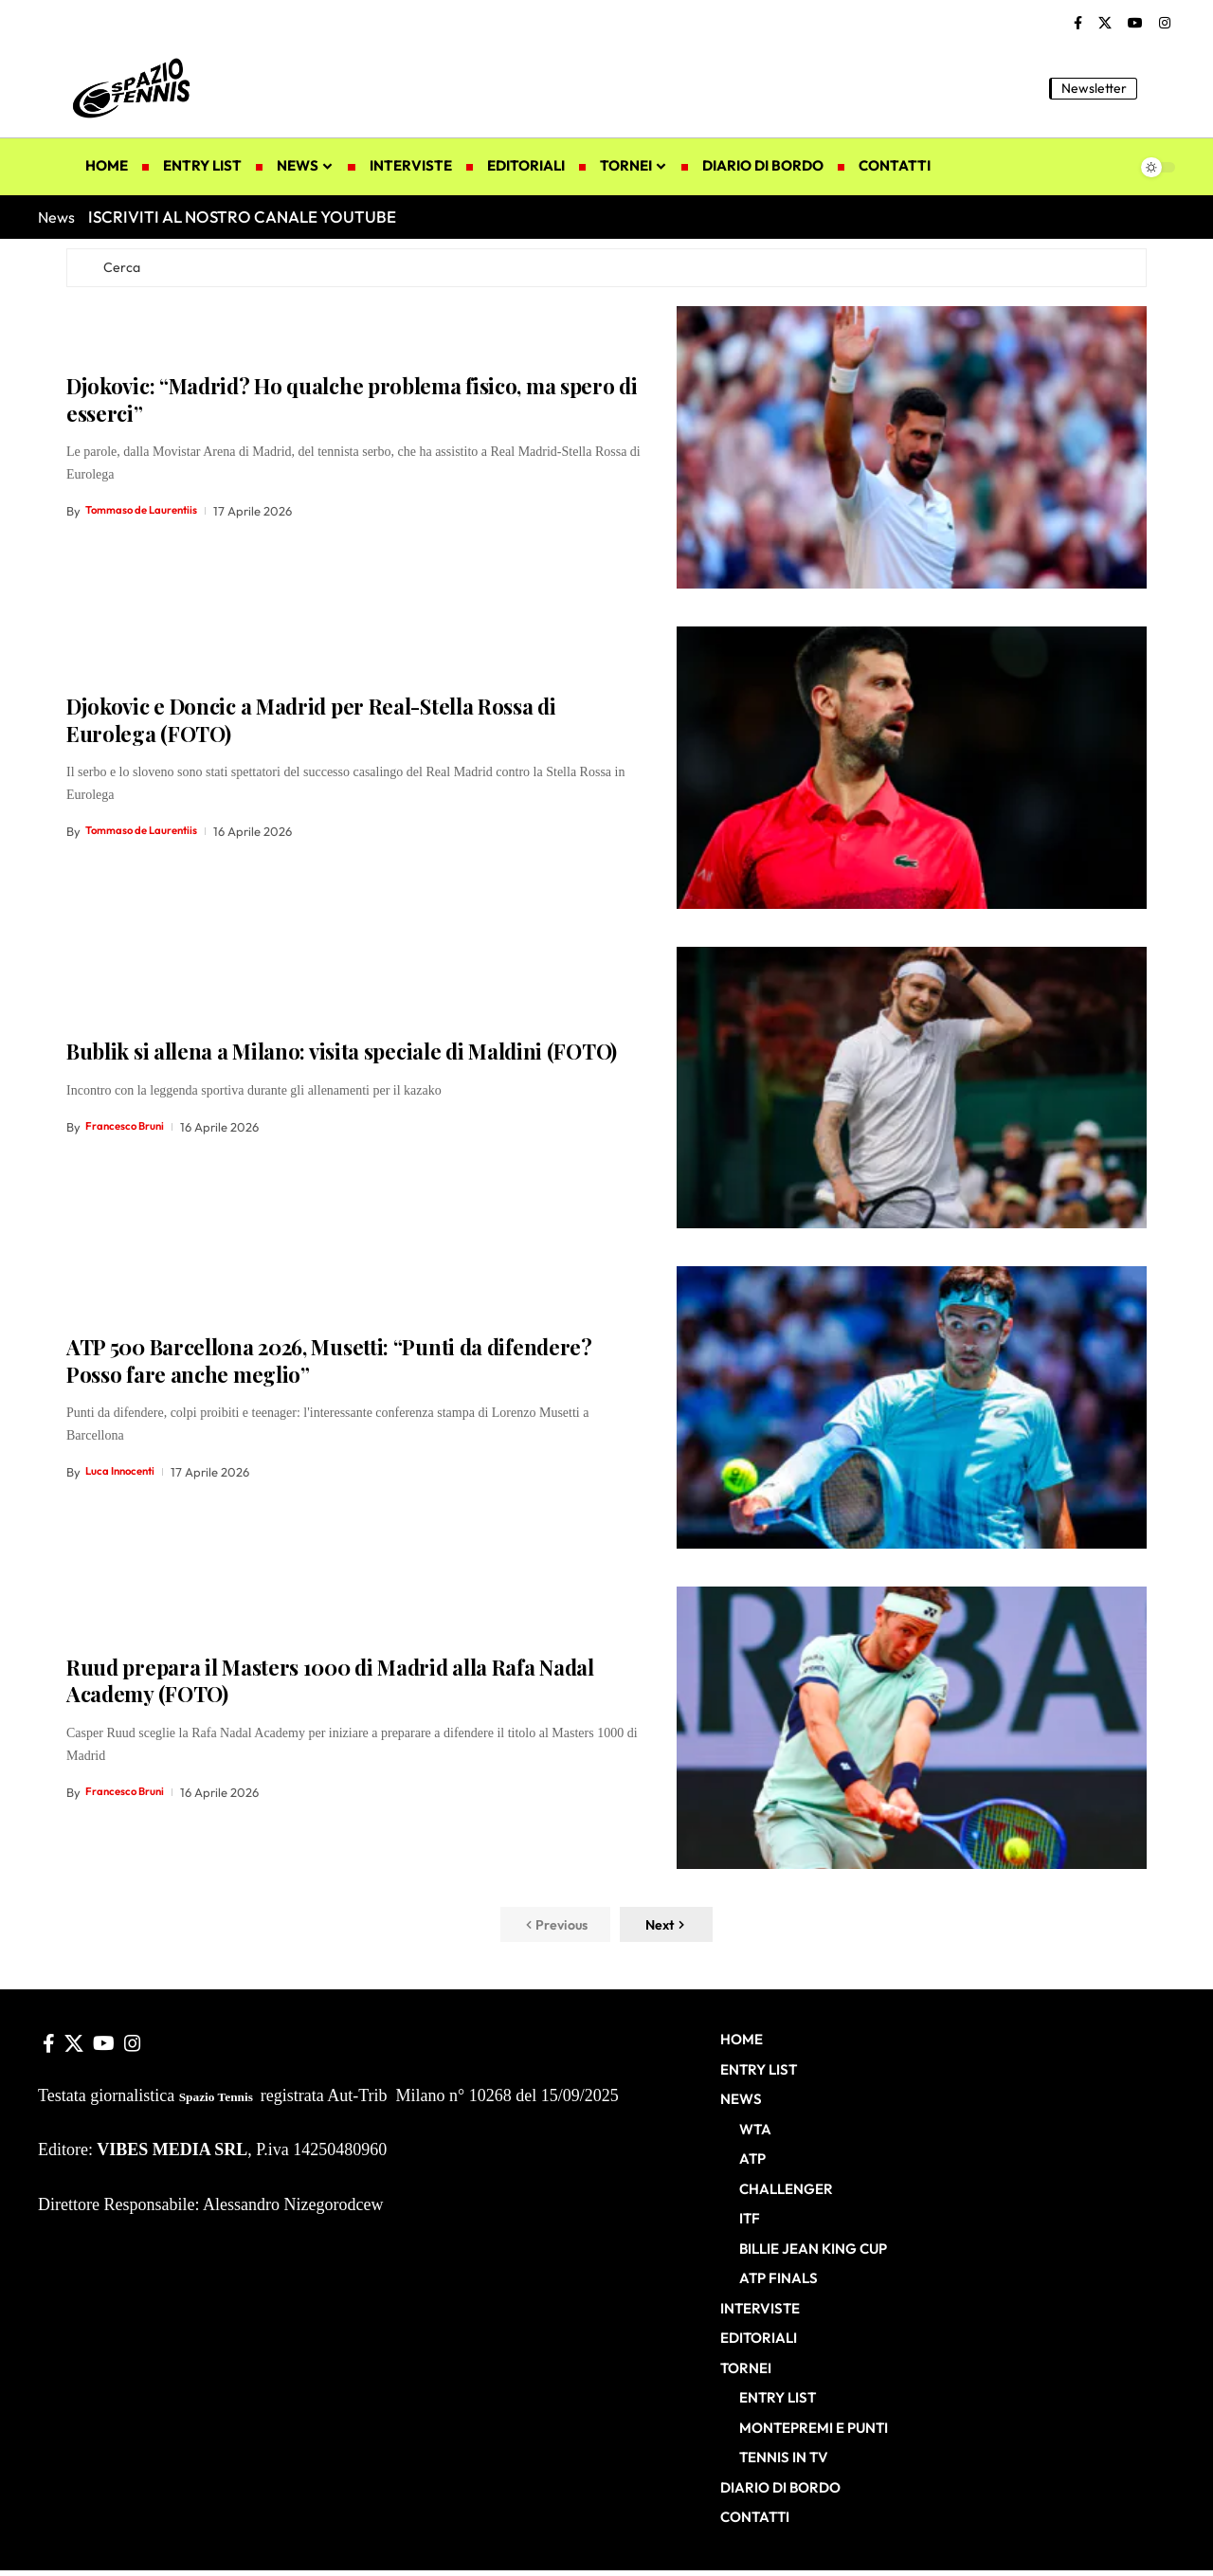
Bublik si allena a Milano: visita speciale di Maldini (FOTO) (341, 1056)
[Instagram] (1164, 23)
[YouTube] (1135, 23)
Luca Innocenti (125, 1475)
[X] (1105, 23)
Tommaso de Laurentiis (149, 515)
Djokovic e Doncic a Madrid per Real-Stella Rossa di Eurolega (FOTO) (311, 725)
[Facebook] (1078, 23)
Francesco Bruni (130, 1130)
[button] (1160, 88)
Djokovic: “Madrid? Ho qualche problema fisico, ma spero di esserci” (352, 404)
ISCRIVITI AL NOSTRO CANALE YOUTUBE (242, 217)
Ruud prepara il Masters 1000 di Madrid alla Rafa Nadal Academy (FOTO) (330, 1686)
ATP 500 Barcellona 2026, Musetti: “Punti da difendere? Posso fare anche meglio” (329, 1365)
